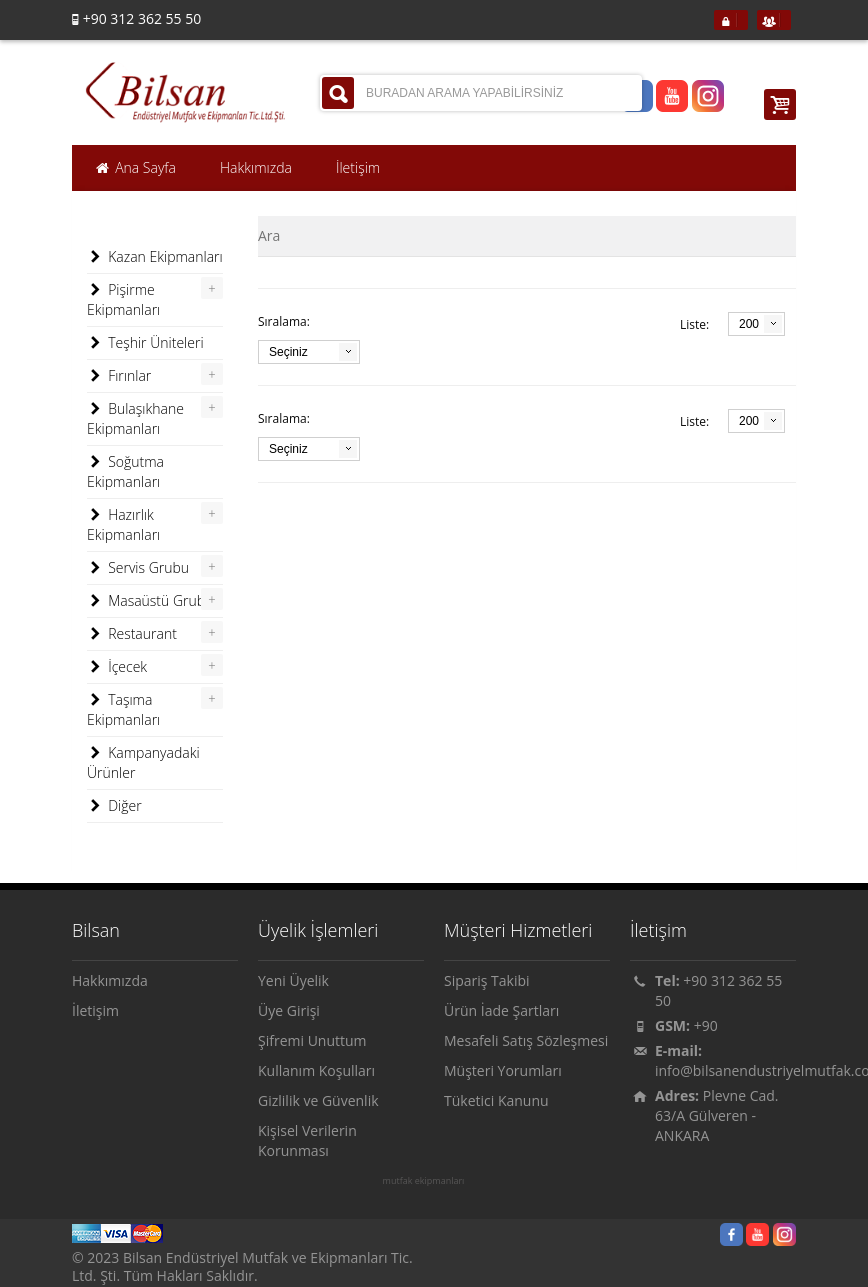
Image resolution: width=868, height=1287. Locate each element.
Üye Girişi (289, 1010)
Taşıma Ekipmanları (123, 709)
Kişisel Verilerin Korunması (307, 1140)
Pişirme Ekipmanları (123, 299)
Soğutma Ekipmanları (125, 471)
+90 (706, 1025)
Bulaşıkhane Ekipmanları (135, 418)
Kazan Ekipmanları (155, 257)
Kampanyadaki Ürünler (143, 762)
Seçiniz (288, 352)
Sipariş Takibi (487, 980)
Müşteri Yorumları (503, 1070)
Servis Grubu (138, 568)
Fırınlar (119, 376)
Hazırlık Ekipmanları (123, 524)
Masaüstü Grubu (150, 601)
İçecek (117, 667)
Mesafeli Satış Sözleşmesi (526, 1040)
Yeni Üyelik (293, 980)
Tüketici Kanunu (496, 1100)
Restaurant (132, 634)
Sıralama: (284, 321)
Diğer (114, 806)
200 (749, 324)
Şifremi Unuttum (312, 1040)
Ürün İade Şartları (501, 1010)
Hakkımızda (110, 980)
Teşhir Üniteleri (145, 343)
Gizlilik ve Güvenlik (318, 1100)
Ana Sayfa (135, 168)
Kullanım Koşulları (316, 1070)
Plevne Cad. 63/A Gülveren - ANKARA (717, 1115)
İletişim (95, 1010)
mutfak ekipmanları (424, 1181)
